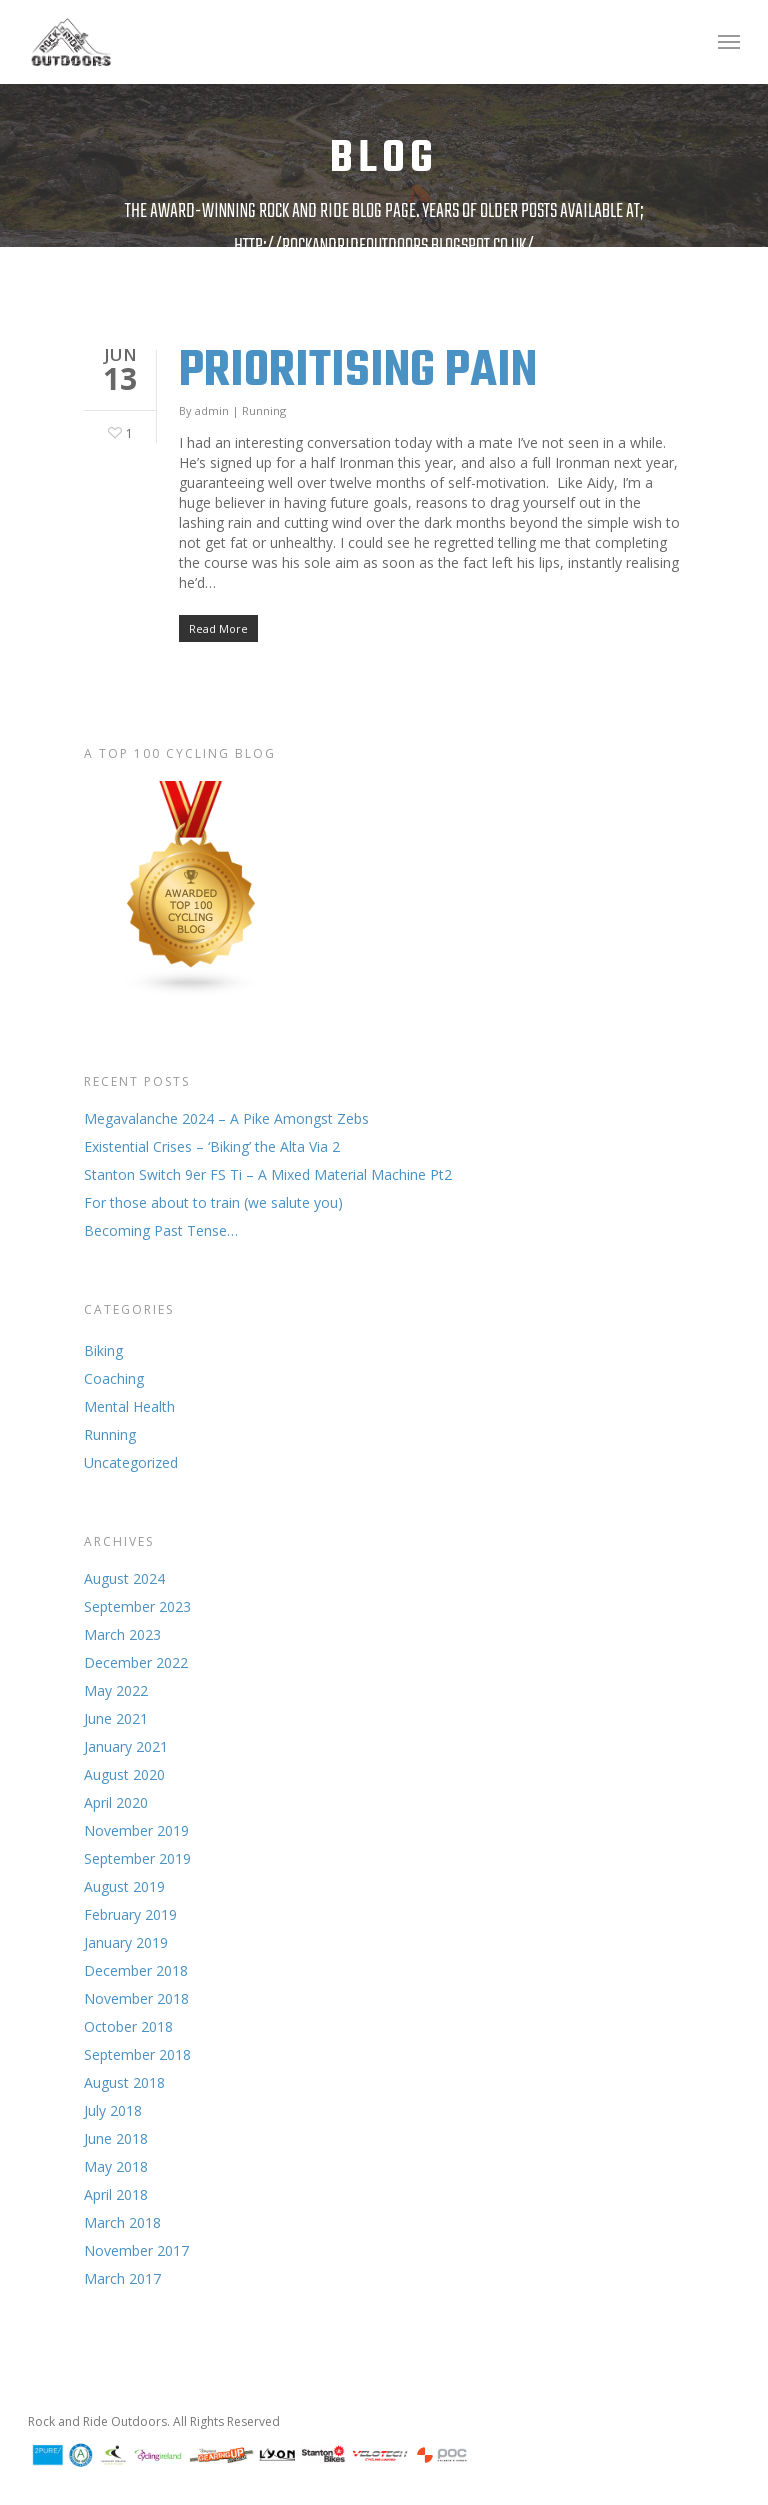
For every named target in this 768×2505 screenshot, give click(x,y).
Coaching (114, 1378)
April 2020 (116, 1802)
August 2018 (124, 2082)
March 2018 (122, 2222)
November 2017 (136, 2250)
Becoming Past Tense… (161, 1230)
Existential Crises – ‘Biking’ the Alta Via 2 (212, 1146)
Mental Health (129, 1406)
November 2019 (136, 1830)
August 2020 (124, 1774)
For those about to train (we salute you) (213, 1202)
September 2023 (137, 1606)
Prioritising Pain (358, 371)
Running (264, 410)
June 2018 (116, 2138)
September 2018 (137, 2054)
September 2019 (137, 1858)
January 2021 (126, 1746)
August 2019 (124, 1886)
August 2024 (124, 1578)
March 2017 (122, 2278)
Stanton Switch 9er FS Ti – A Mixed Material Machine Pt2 (268, 1174)
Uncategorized (131, 1462)
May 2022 (116, 1690)
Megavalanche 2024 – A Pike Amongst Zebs (226, 1118)
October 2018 (128, 2026)
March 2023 (122, 1634)
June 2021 (116, 1718)
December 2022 (136, 1662)
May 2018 (116, 2166)
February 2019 (130, 1914)
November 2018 (136, 1998)
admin (212, 410)
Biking (103, 1350)
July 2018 (113, 2110)
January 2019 (126, 1942)
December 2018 (136, 1970)
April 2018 (116, 2194)
